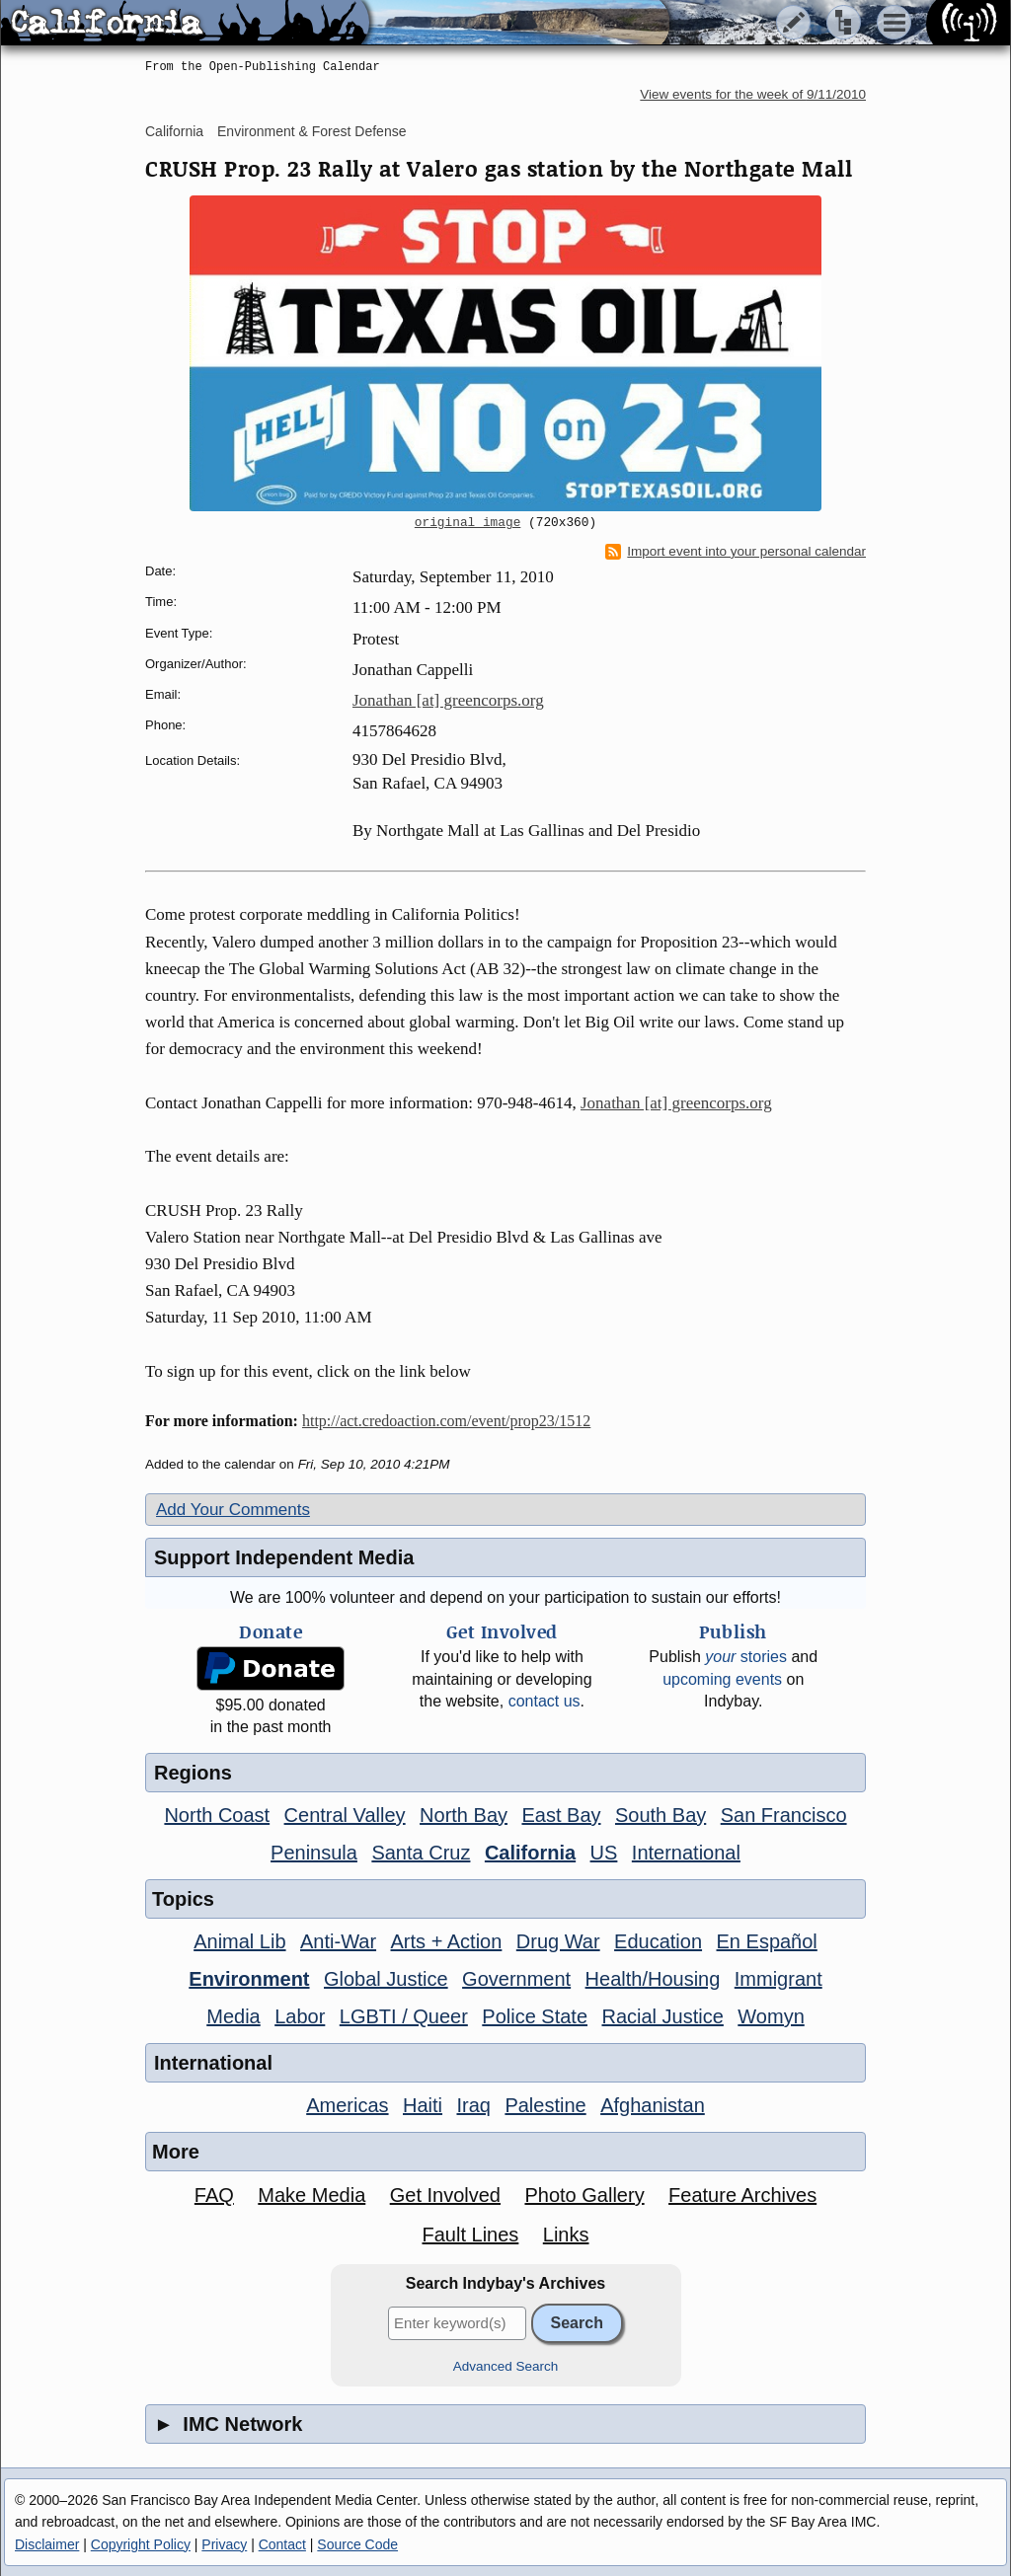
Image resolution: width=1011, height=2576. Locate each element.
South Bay (660, 1815)
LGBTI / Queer (404, 2016)
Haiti (422, 2105)
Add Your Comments (233, 1509)
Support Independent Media (284, 1557)
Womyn (771, 2016)
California (174, 131)
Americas (347, 2105)
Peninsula (314, 1852)
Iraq (473, 2105)
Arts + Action (447, 1941)
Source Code (357, 2544)
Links (566, 2234)
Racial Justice (662, 2016)
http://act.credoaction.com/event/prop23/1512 (446, 1420)
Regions (193, 1772)
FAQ (214, 2195)
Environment (249, 1979)
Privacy (224, 2544)
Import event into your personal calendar (735, 552)
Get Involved (445, 2195)
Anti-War (338, 1941)
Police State (534, 2016)
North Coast (217, 1815)
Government (516, 1979)
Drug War (558, 1941)
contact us (544, 1701)
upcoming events (722, 1679)
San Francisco (784, 1815)
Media (233, 2016)
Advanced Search (506, 2366)
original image (468, 523)
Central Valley (345, 1815)
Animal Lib (239, 1941)
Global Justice (386, 1979)
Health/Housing (653, 1979)
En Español (767, 1941)
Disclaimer (47, 2544)
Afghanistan (652, 2105)
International (686, 1852)
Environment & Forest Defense (311, 131)
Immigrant (778, 1979)
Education (658, 1941)
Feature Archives (742, 2195)
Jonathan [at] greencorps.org (448, 700)
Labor (299, 2016)
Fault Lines (471, 2234)
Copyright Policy (141, 2544)
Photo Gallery (584, 2195)
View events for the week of (753, 94)
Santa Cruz (420, 1852)
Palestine (545, 2105)
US (604, 1852)
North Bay (463, 1815)
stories (746, 1656)
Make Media (311, 2195)
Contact (282, 2544)
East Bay (560, 1815)
